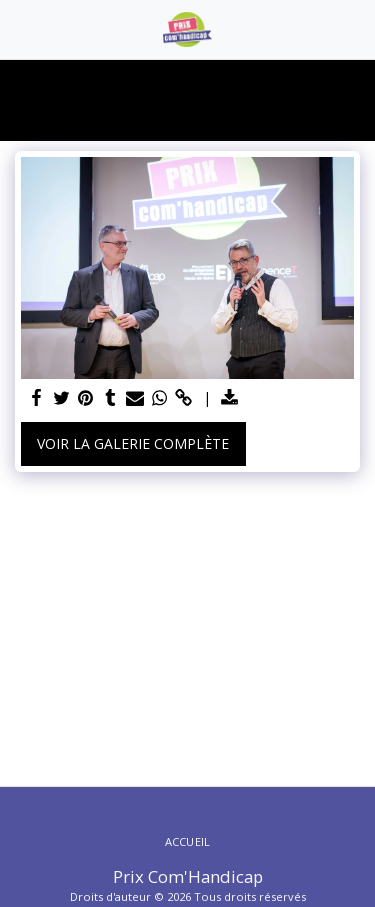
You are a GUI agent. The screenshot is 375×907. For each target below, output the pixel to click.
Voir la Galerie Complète (133, 443)
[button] (22, 28)
